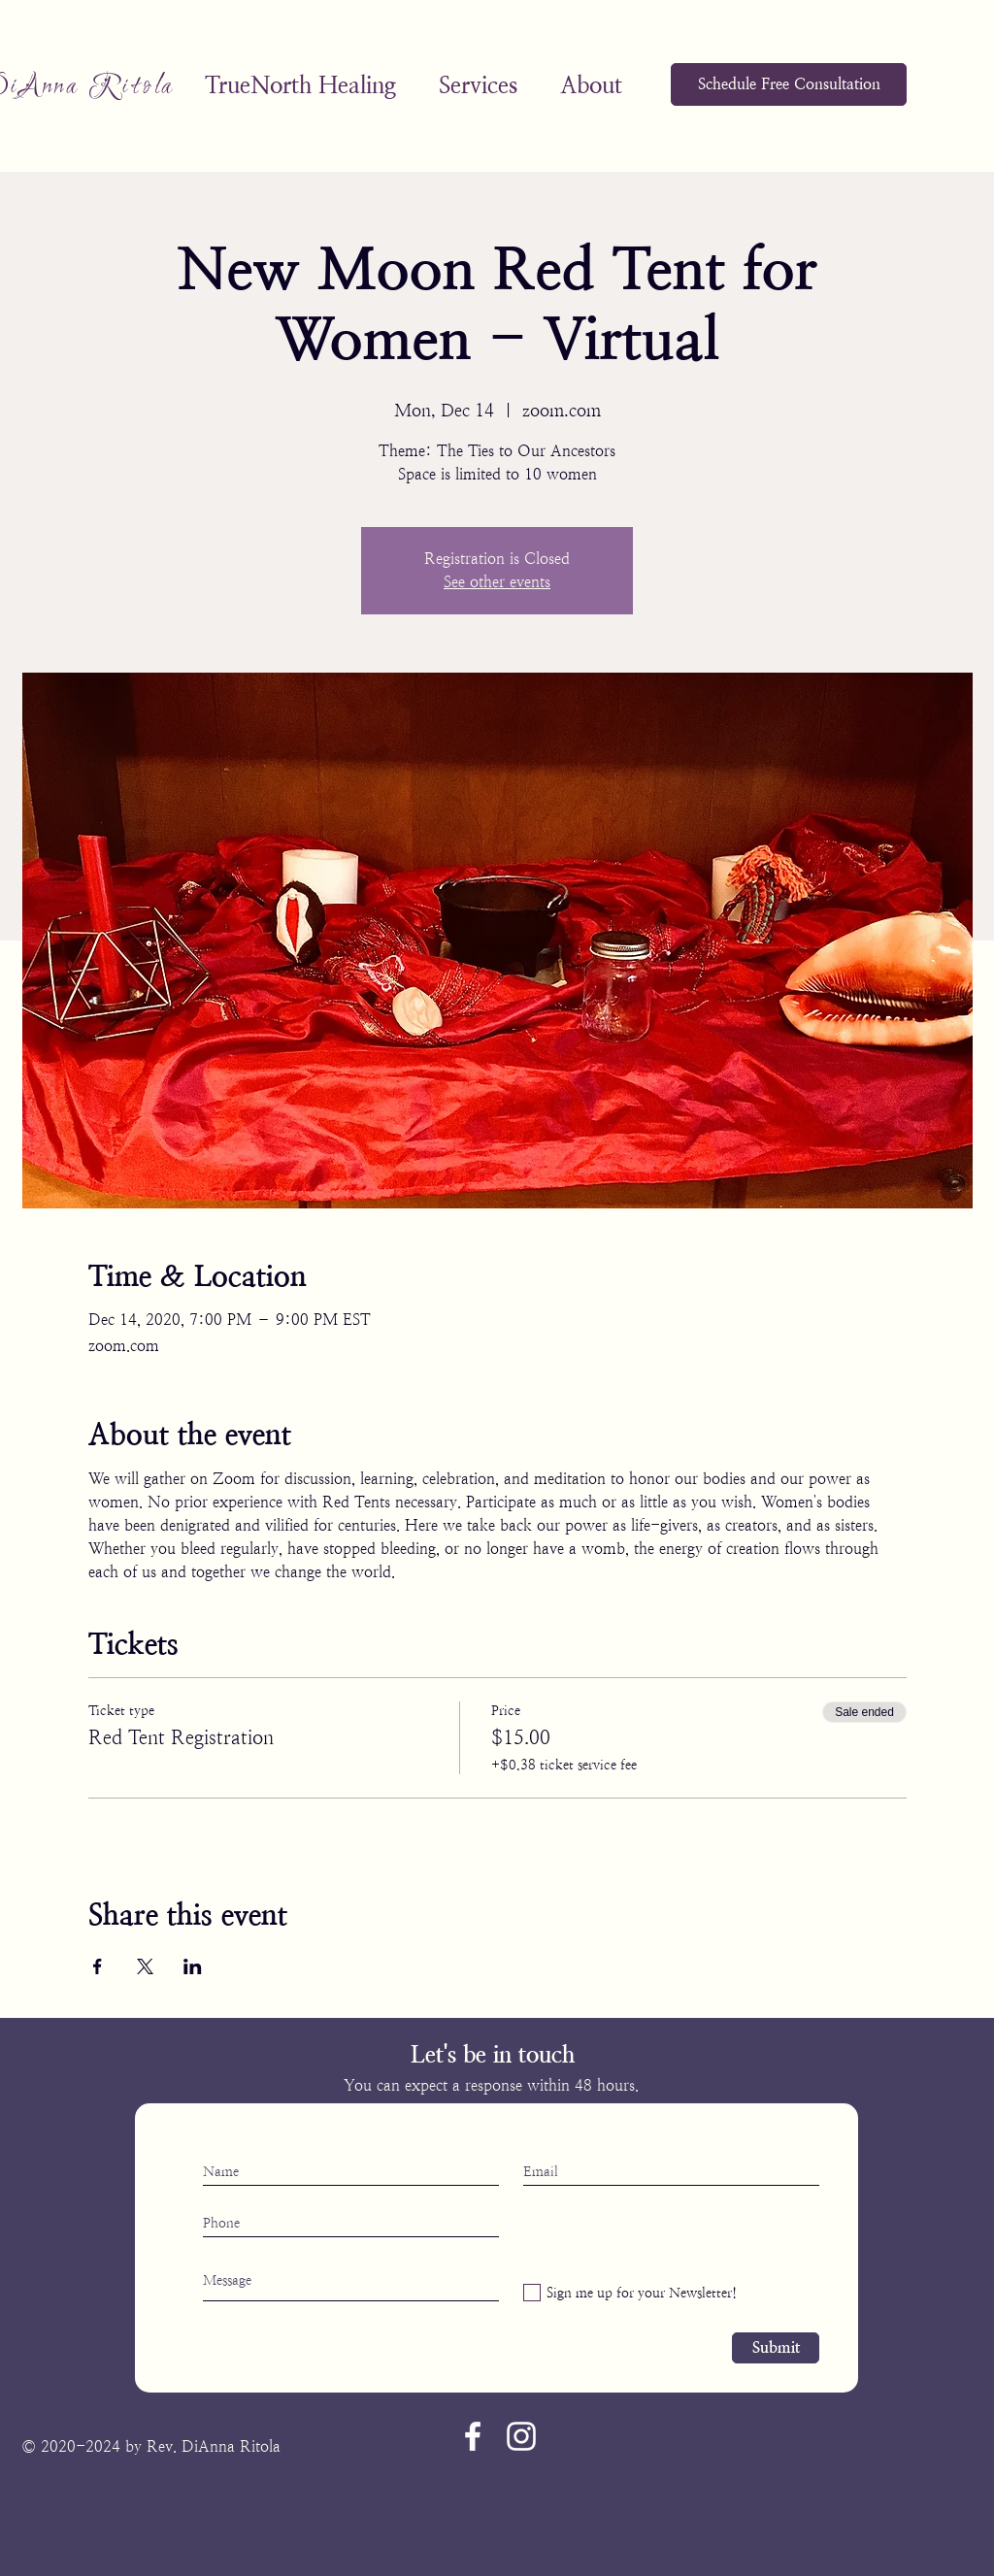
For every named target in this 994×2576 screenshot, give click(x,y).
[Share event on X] (145, 1966)
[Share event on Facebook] (97, 1966)
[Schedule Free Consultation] (789, 84)
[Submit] (775, 2347)
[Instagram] (521, 2436)
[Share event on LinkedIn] (192, 1966)
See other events (497, 582)
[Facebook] (472, 2436)
